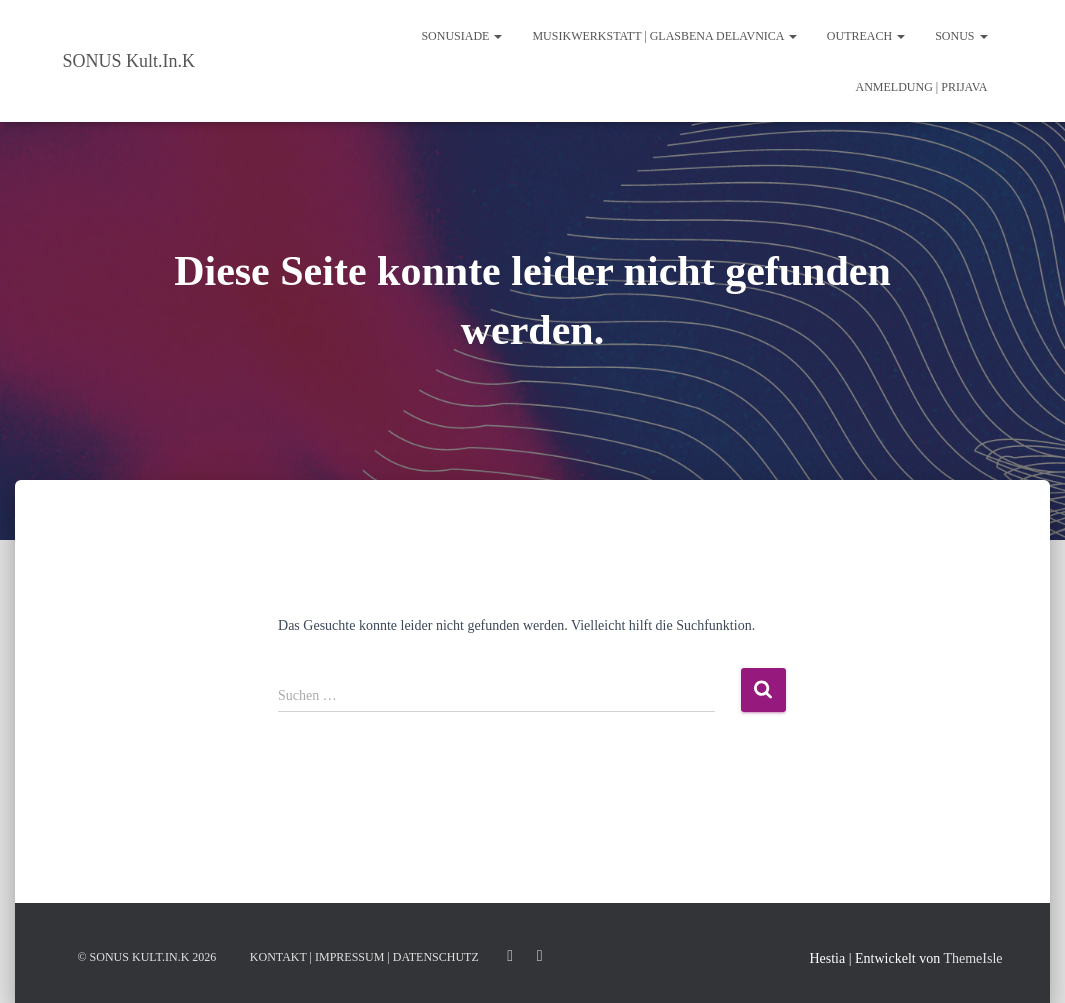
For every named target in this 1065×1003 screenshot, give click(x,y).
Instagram (510, 956)
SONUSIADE (461, 36)
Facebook (540, 956)
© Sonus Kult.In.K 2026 (147, 957)
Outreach (866, 36)
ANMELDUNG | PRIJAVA (922, 87)
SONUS (961, 36)
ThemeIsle (972, 958)
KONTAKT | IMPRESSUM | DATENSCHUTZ (364, 957)
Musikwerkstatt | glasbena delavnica (664, 36)
